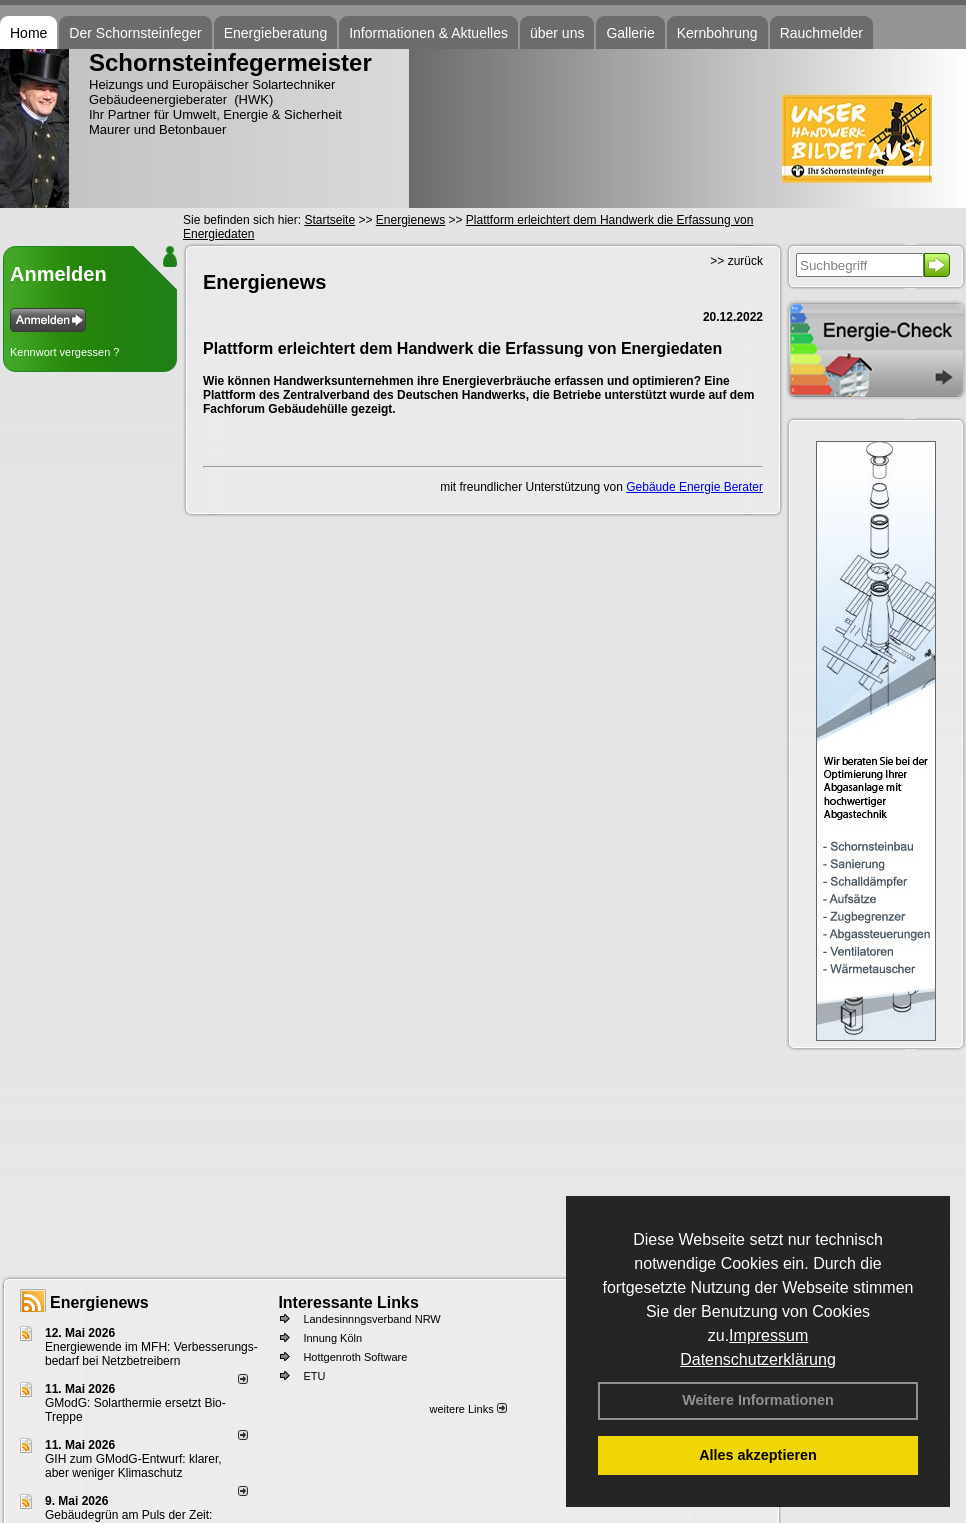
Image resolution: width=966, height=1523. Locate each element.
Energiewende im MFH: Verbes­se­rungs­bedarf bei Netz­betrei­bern (151, 1354)
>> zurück (736, 261)
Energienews (99, 1302)
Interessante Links (348, 1302)
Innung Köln (332, 1338)
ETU (314, 1376)
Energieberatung (276, 33)
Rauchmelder (821, 33)
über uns (557, 33)
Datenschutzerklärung (758, 1359)
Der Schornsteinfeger (135, 33)
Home (28, 33)
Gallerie (630, 33)
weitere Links (467, 1409)
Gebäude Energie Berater (694, 487)
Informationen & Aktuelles (428, 33)
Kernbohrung (717, 33)
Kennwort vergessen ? (64, 352)
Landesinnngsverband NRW (371, 1319)
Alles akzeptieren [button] (758, 1455)
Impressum (768, 1335)
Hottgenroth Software (355, 1357)
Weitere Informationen (758, 1400)
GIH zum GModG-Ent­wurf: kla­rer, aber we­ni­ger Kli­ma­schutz (133, 1466)
